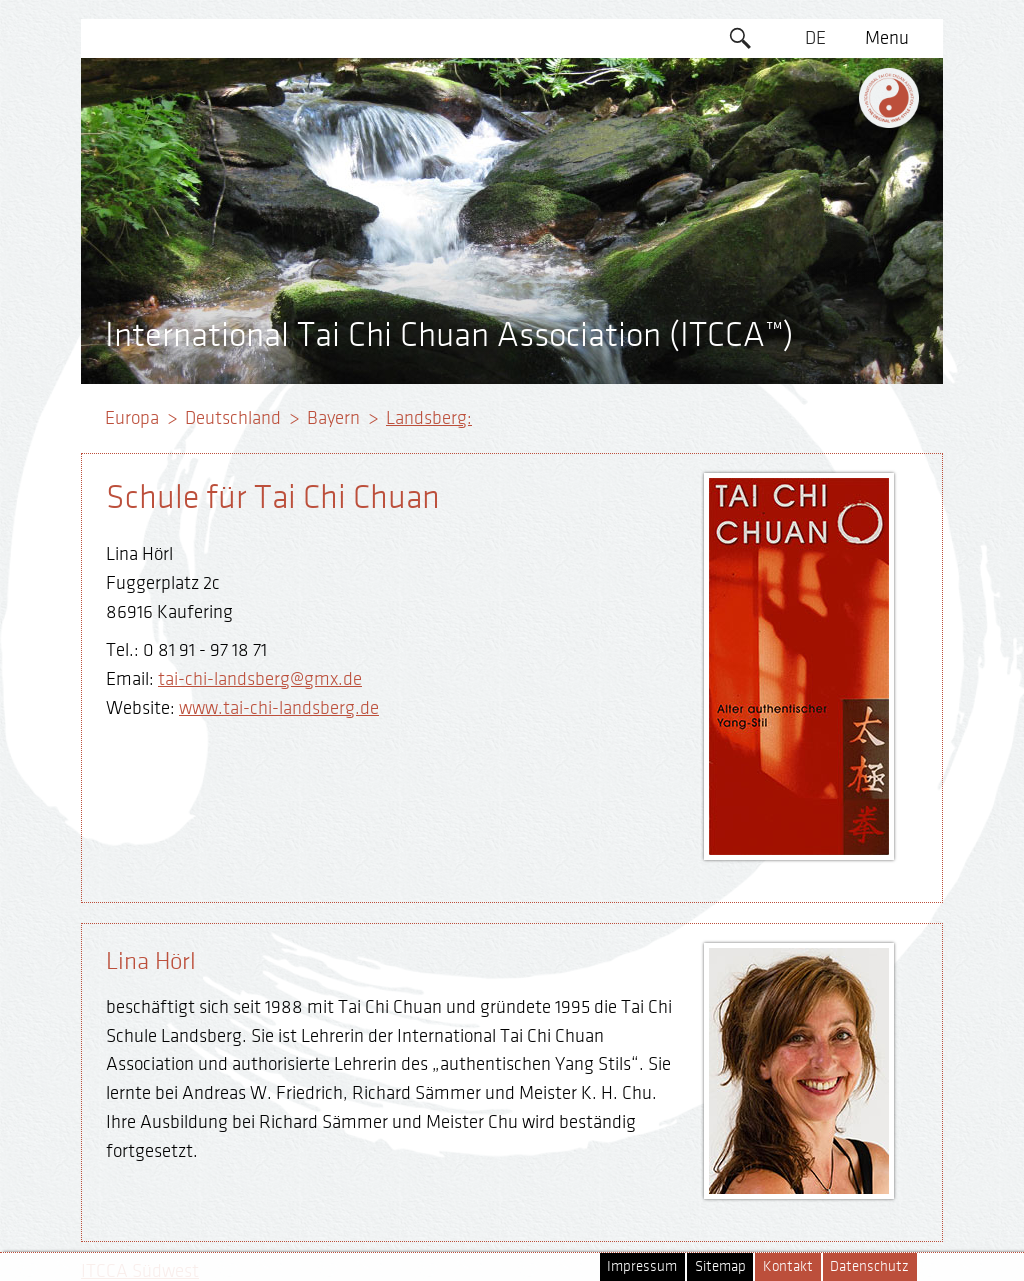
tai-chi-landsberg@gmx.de (260, 679)
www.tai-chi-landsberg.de (279, 708)
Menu (887, 38)
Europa (132, 418)
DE (815, 38)
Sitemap (720, 1266)
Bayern (333, 418)
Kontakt (788, 1266)
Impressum (642, 1266)
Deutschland (233, 418)
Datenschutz (869, 1266)
